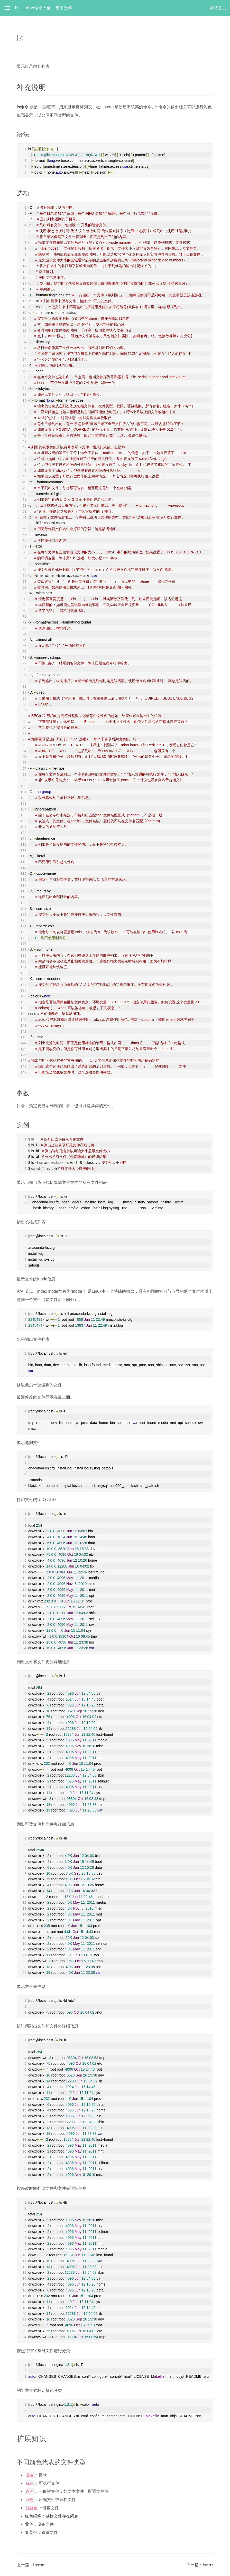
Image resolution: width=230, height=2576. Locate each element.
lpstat (39, 2564)
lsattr (208, 2564)
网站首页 (218, 7)
